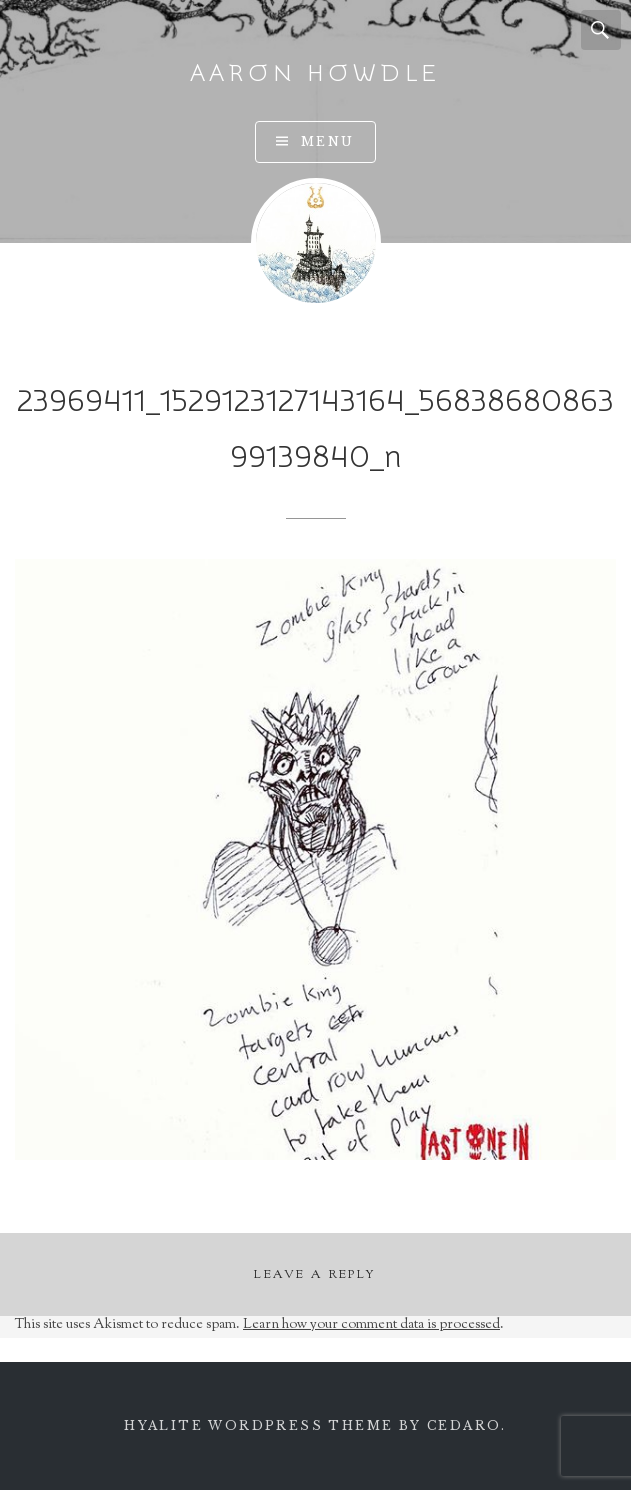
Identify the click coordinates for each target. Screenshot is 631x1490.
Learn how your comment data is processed (371, 1325)
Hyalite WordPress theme (258, 1425)
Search (601, 30)
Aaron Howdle (316, 73)
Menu (328, 141)
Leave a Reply (315, 1275)
